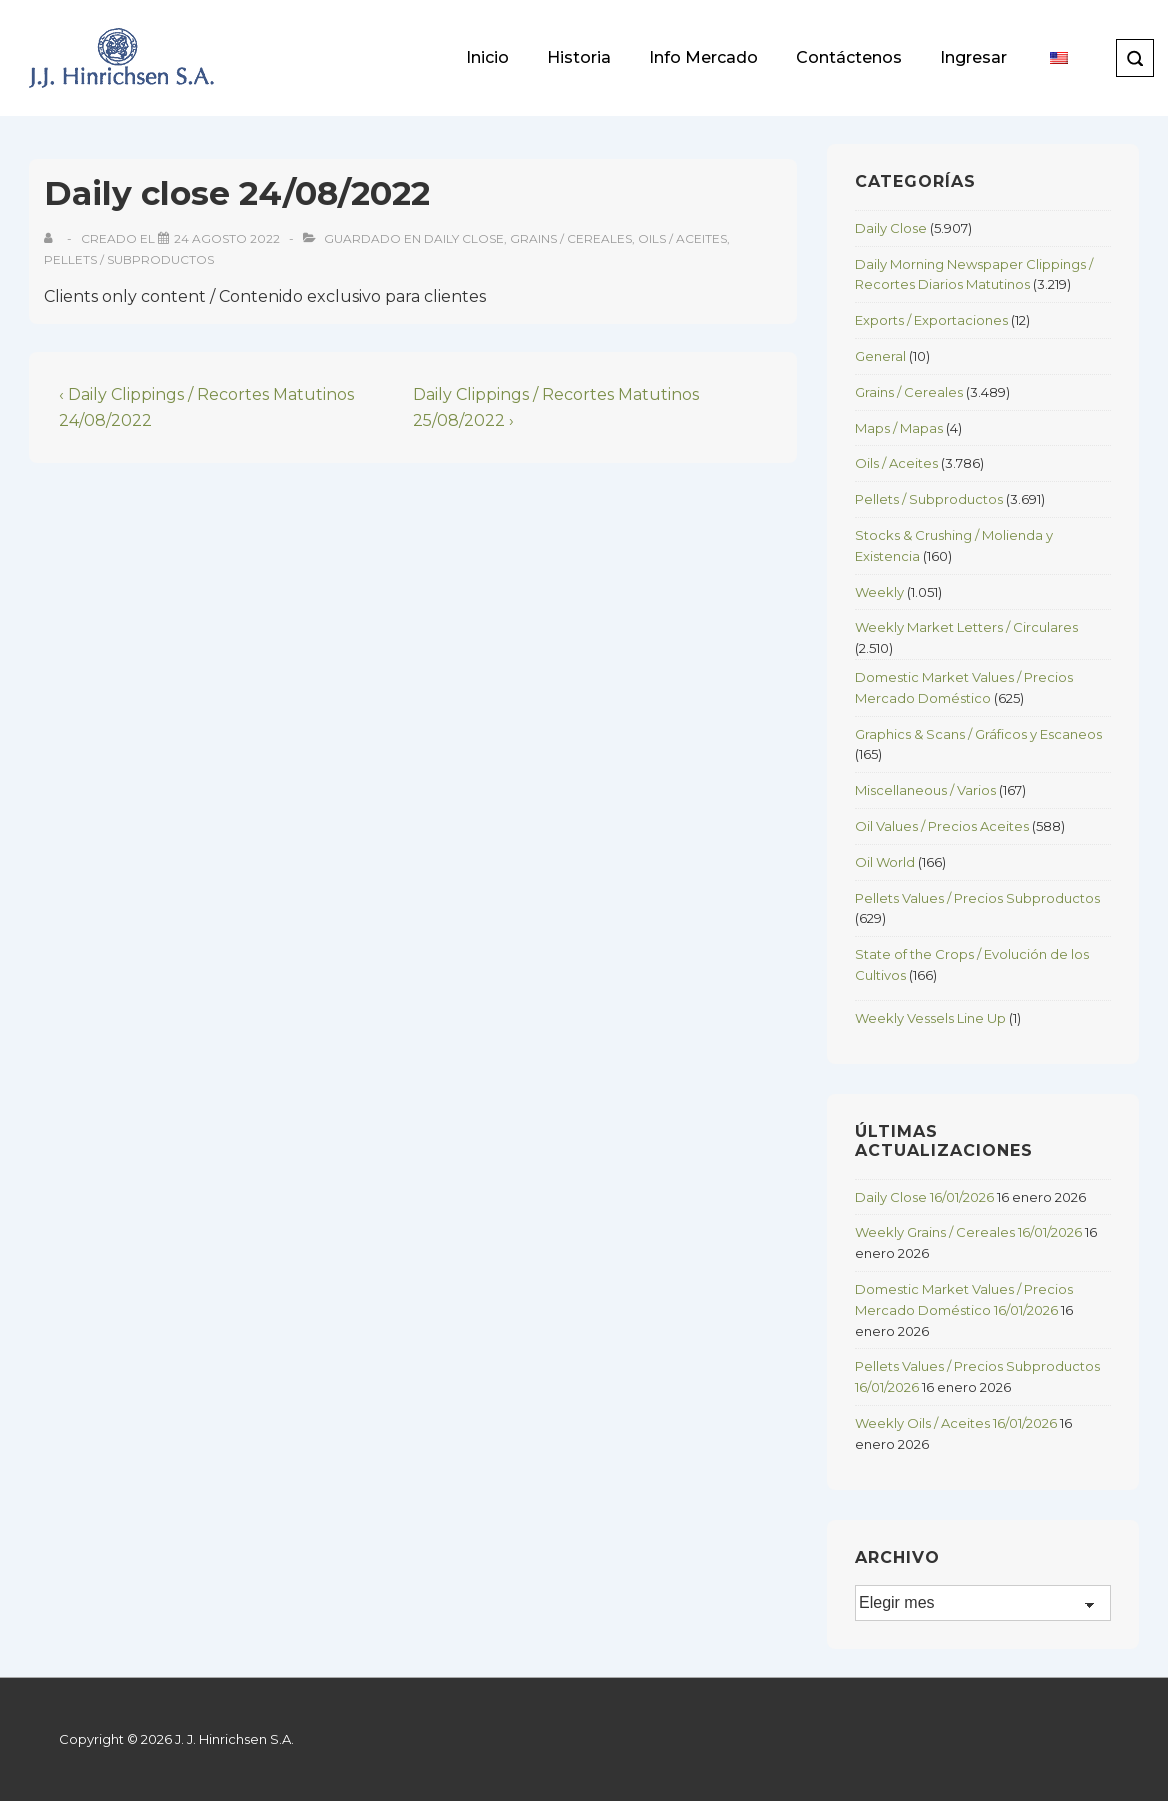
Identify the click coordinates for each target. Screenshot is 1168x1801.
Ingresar (973, 57)
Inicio (487, 57)
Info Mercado (703, 57)
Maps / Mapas (899, 428)
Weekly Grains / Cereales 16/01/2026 (968, 1232)
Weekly (879, 592)
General (880, 356)
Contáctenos (849, 57)
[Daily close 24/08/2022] (227, 238)
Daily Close (464, 238)
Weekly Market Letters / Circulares (966, 627)
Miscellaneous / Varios (925, 790)
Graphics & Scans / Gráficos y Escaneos (978, 734)
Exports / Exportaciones (931, 320)
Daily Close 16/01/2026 (924, 1197)
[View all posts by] (52, 238)
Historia (579, 57)
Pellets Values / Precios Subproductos (977, 898)
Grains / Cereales (571, 238)
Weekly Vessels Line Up (930, 1018)
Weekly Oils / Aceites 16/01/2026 (956, 1423)
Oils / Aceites (682, 238)
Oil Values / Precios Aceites (942, 826)
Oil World (885, 862)
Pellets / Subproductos (129, 259)
